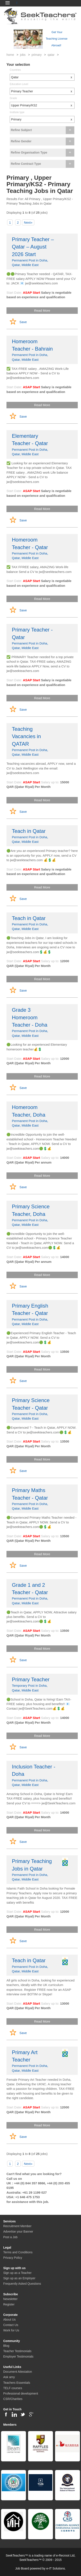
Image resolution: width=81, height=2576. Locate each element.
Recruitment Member (17, 2226)
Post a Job (10, 2237)
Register (8, 2304)
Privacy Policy (12, 2257)
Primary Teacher (42, 91)
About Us (9, 2319)
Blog (6, 2345)
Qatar (42, 77)
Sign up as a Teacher (17, 2273)
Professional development (20, 2393)
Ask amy (9, 2377)
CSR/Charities (12, 2399)
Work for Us (11, 2330)
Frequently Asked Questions (22, 2283)
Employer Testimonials (18, 2356)
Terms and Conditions (17, 2252)
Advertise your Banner (18, 2231)
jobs (23, 54)
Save (23, 322)
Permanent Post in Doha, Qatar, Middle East (34, 251)
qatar (51, 54)
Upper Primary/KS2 (42, 105)
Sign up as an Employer (19, 2278)
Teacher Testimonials (17, 2351)
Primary (42, 119)
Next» (28, 222)
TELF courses (12, 2388)
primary (37, 54)
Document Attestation (17, 2371)
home (10, 54)
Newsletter (10, 2299)
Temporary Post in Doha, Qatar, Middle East (34, 1684)
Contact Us (10, 2325)
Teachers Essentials (16, 2382)
